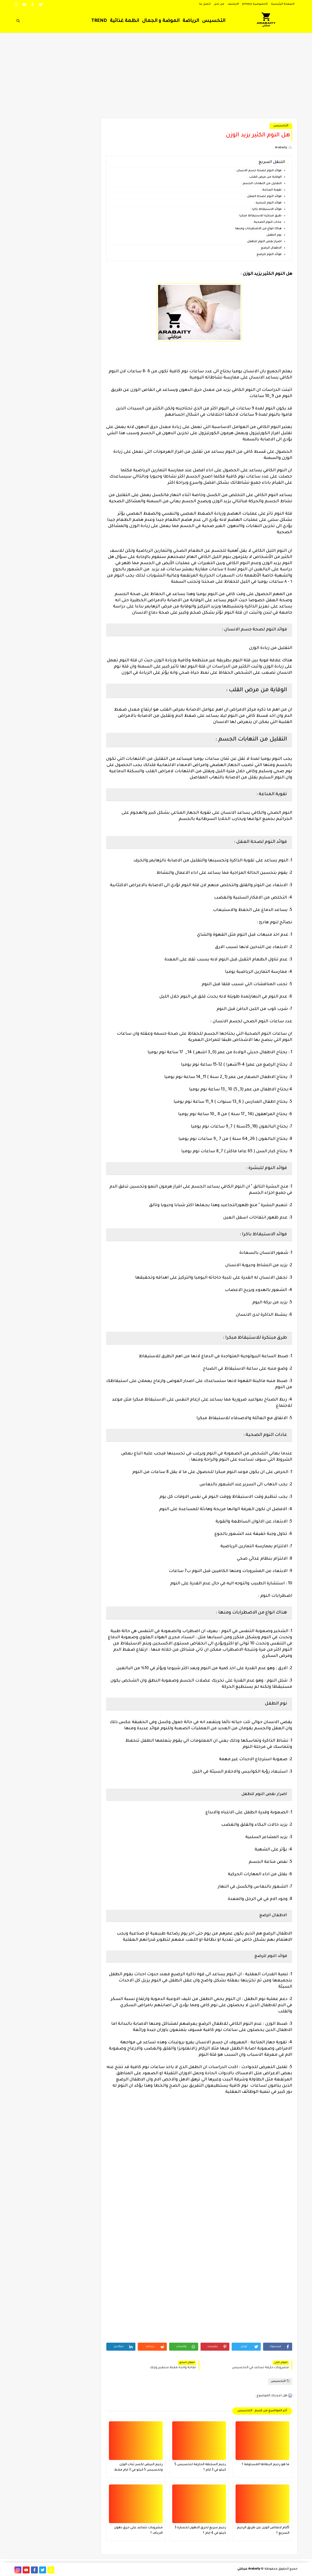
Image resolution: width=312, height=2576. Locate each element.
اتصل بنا (205, 4)
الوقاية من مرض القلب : (265, 177)
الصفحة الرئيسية (282, 4)
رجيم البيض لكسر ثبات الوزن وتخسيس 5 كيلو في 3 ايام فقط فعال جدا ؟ (138, 2468)
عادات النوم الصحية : (267, 222)
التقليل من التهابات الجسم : (261, 183)
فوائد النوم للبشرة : (268, 203)
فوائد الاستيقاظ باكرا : (266, 209)
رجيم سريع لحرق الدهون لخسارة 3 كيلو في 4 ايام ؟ (200, 2530)
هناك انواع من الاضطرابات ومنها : (258, 229)
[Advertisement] (156, 78)
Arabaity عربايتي (248, 2569)
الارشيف (233, 4)
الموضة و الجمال (160, 21)
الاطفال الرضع (271, 248)
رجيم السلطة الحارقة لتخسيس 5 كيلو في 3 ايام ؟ (200, 2467)
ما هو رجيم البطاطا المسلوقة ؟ (265, 2464)
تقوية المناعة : (271, 190)
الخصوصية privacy (255, 4)
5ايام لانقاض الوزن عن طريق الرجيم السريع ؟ (263, 2530)
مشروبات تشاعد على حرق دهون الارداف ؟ (138, 2530)
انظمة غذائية (124, 21)
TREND (99, 21)
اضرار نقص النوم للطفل (264, 241)
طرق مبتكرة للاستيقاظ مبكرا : (260, 216)
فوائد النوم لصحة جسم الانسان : (258, 170)
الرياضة (191, 21)
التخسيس (213, 21)
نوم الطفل (274, 235)
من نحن (219, 4)
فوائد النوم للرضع (269, 254)
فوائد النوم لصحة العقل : (264, 196)
